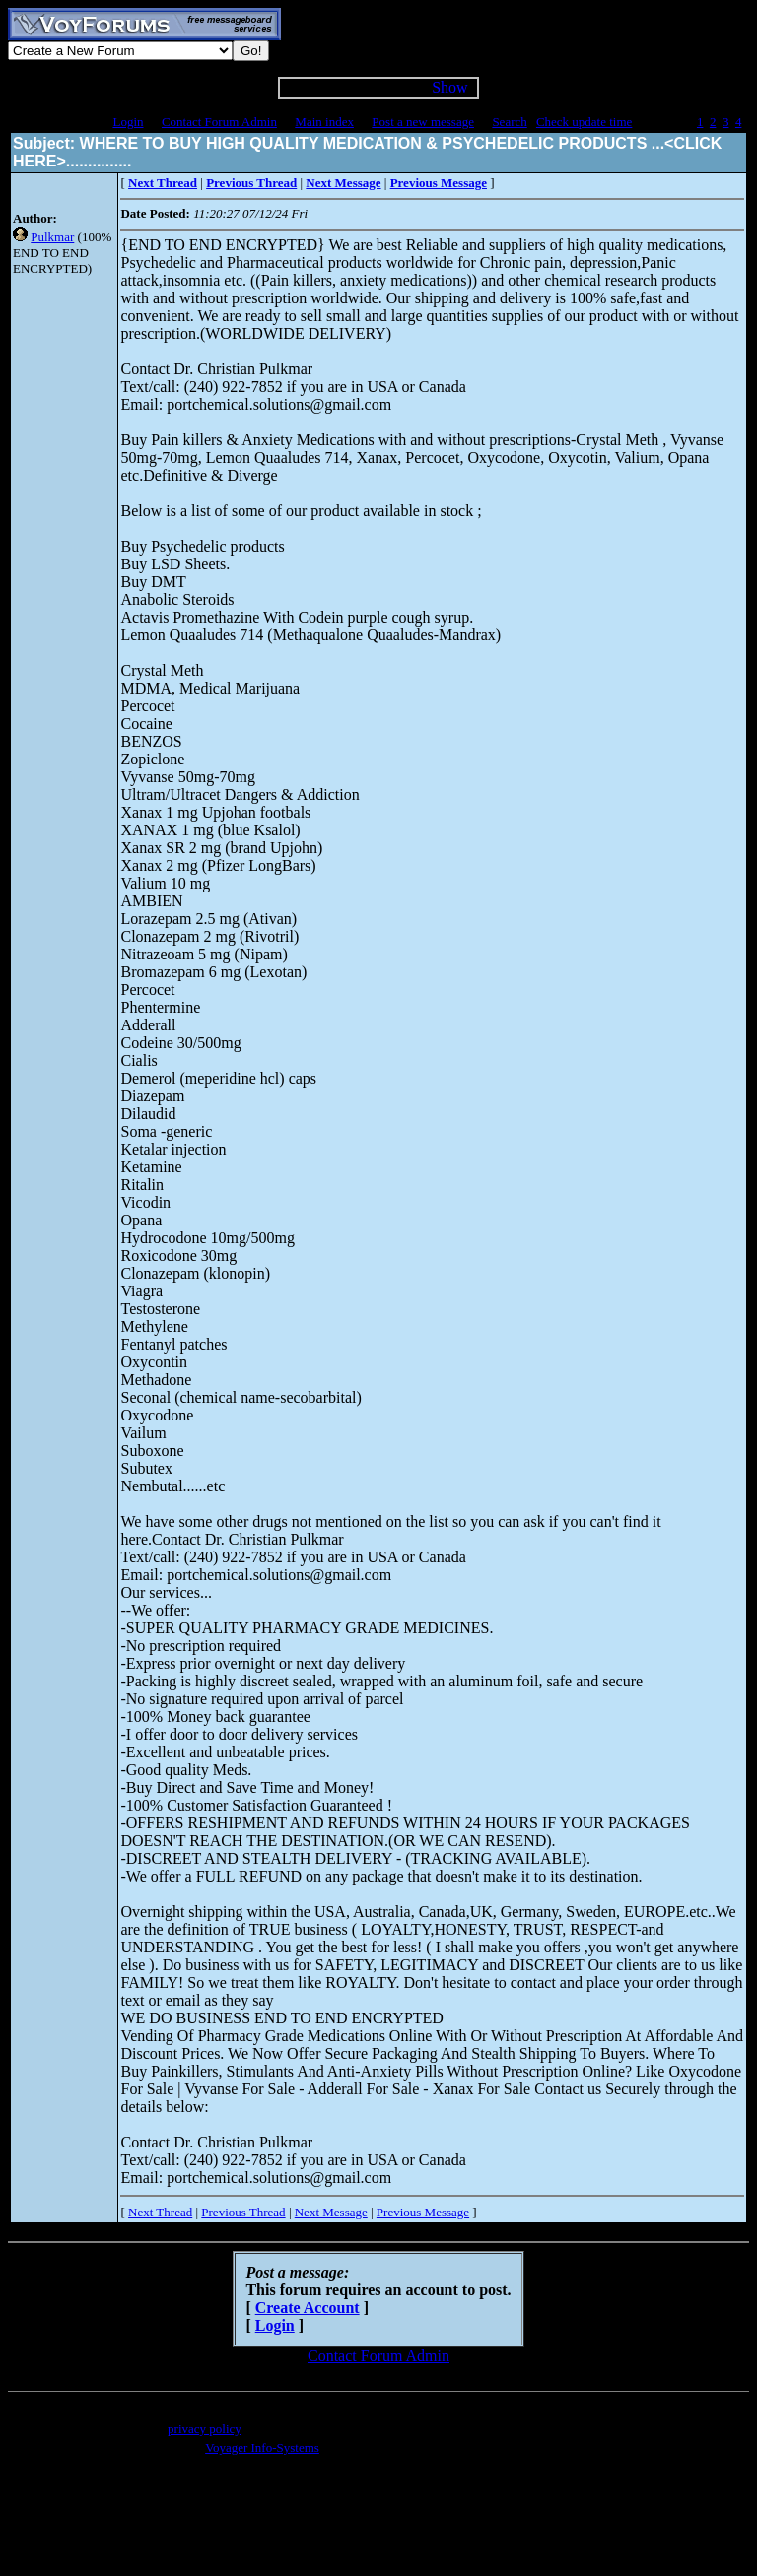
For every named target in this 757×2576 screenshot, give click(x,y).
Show (449, 87)
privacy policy (204, 2428)
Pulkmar (52, 237)
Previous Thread (243, 2212)
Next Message (331, 2212)
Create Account (307, 2307)
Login (127, 121)
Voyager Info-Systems (262, 2447)
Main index (324, 121)
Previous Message (423, 2212)
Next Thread (160, 2212)
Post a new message (423, 121)
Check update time (584, 121)
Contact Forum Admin (219, 121)
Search (509, 121)
